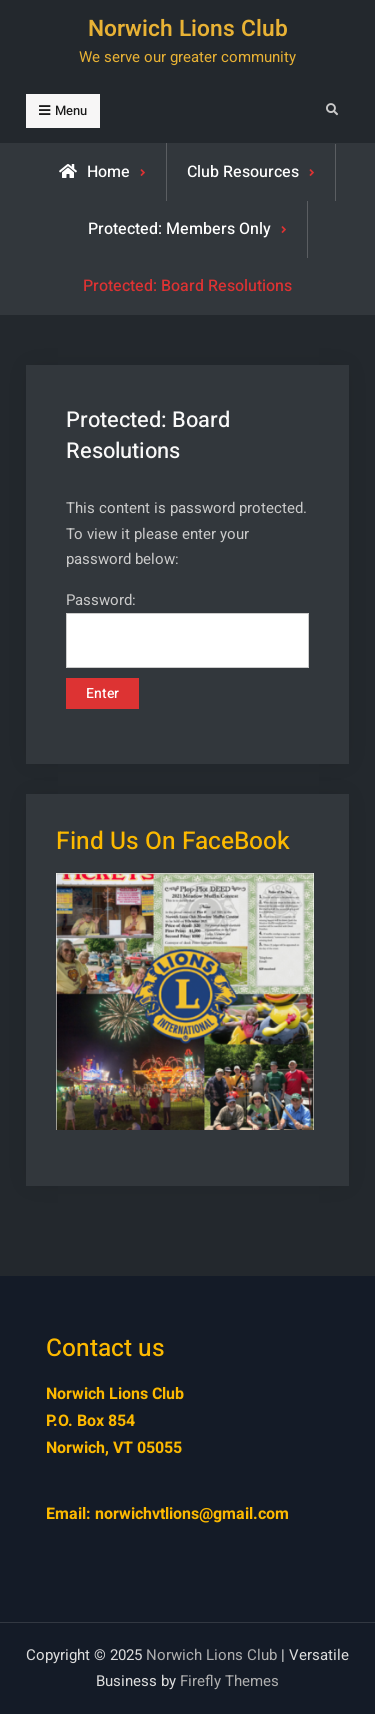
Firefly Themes (229, 1681)
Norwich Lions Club (188, 29)
